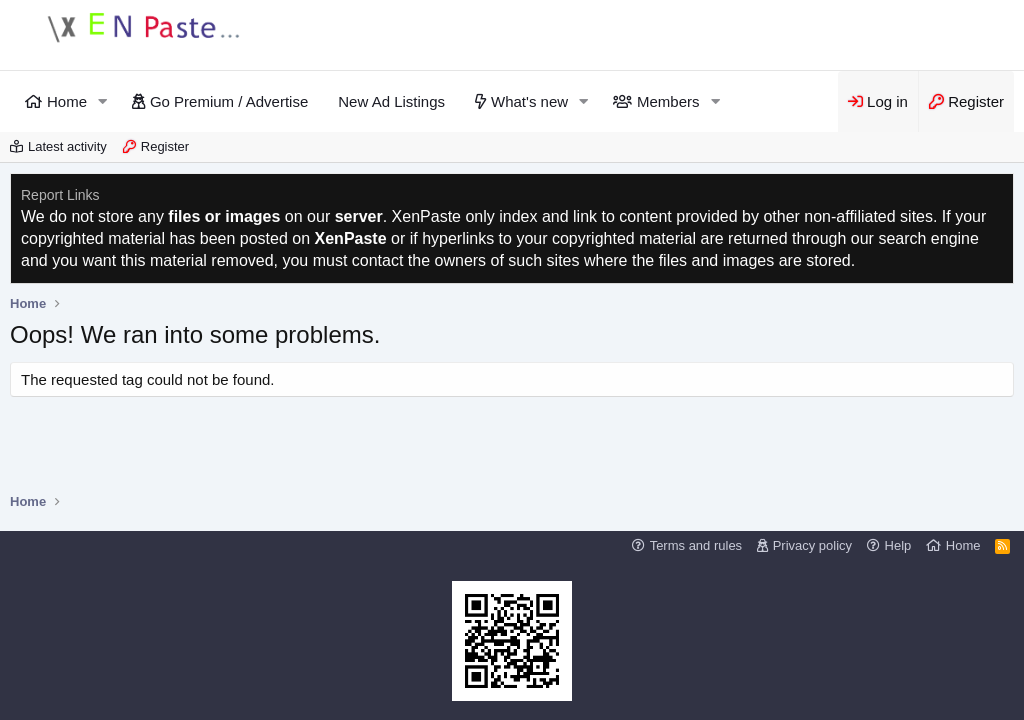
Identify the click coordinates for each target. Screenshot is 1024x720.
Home (67, 101)
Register (165, 146)
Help (898, 545)
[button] (103, 101)
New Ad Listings (391, 101)
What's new (529, 101)
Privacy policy (812, 545)
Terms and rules (696, 545)
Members (668, 101)
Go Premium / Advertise (229, 101)
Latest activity (67, 146)
